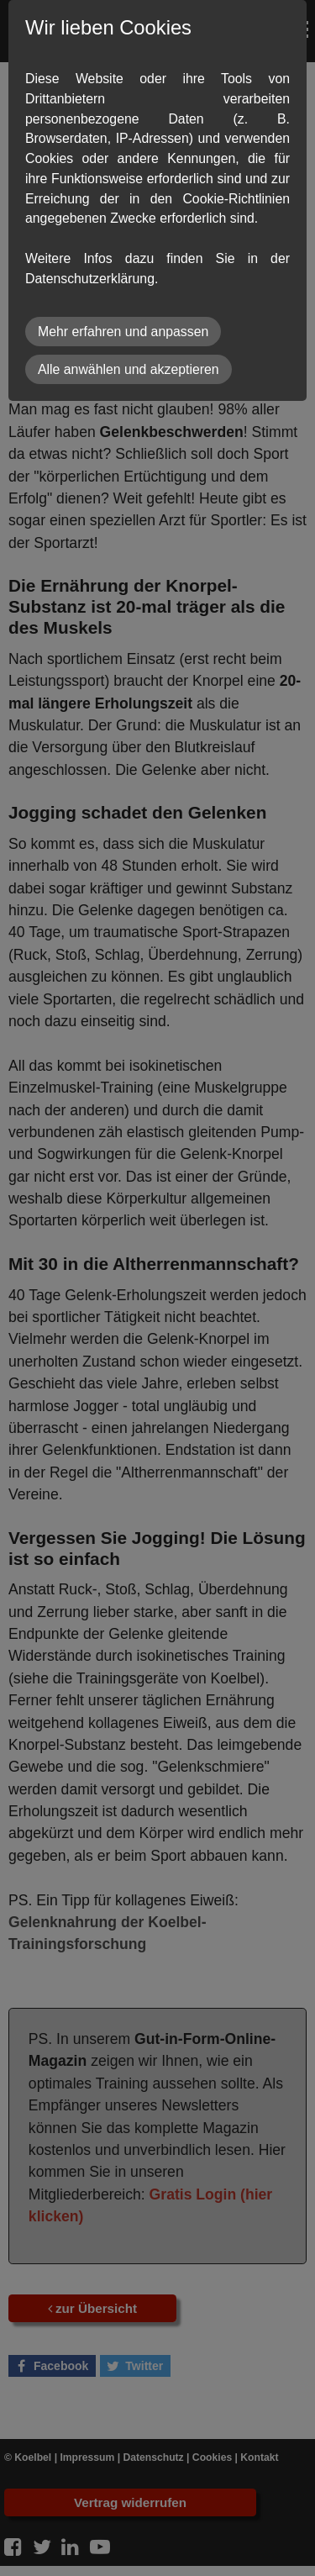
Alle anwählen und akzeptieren (128, 369)
